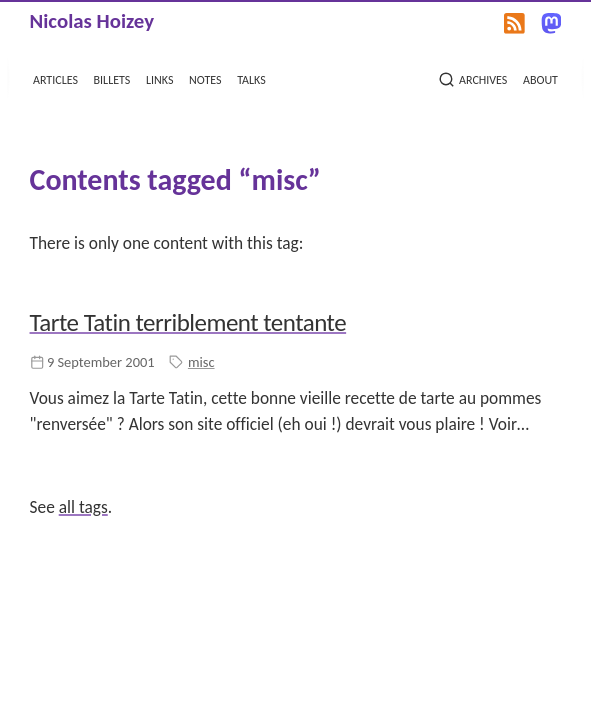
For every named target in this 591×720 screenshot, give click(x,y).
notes (205, 78)
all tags (83, 507)
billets (112, 78)
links (159, 78)
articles (55, 78)
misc (201, 362)
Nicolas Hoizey (92, 21)
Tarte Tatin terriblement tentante (188, 322)
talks (251, 78)
